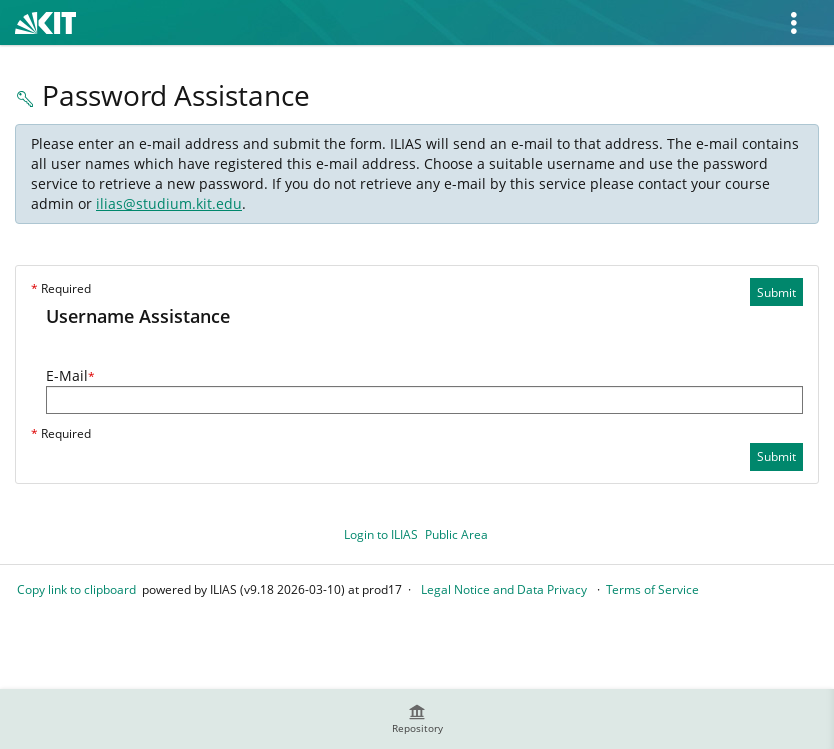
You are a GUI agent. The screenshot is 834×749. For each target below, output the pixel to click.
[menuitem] (417, 719)
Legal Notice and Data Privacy (504, 589)
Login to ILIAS (381, 534)
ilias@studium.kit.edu (169, 203)
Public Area (456, 534)
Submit (776, 292)
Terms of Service (652, 589)
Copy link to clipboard (76, 589)
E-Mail (70, 375)
